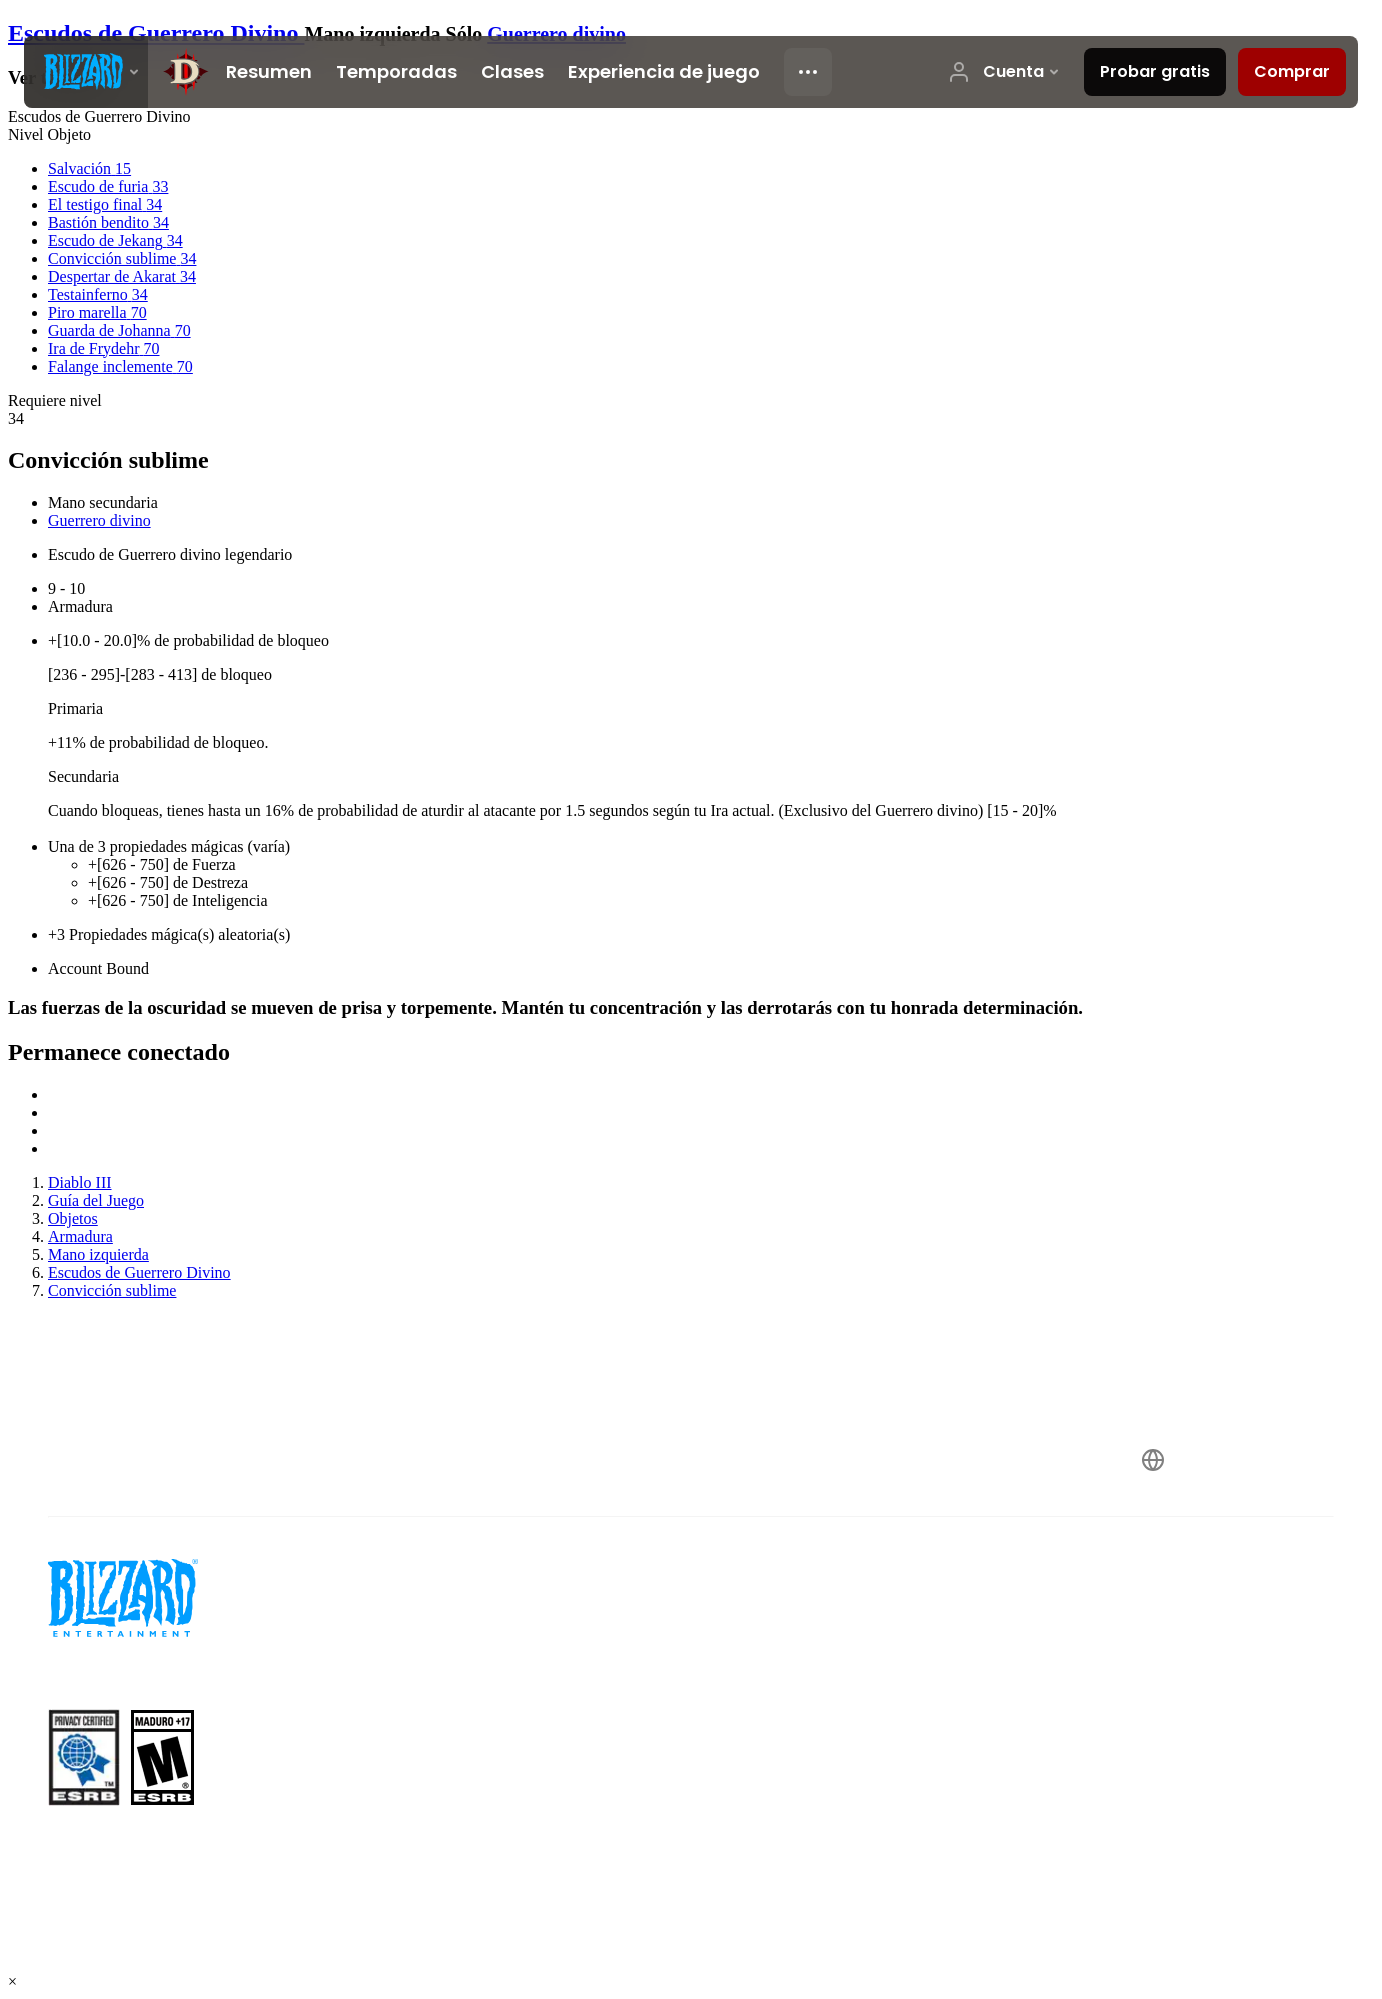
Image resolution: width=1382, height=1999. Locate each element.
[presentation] (86, 72)
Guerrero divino (556, 34)
